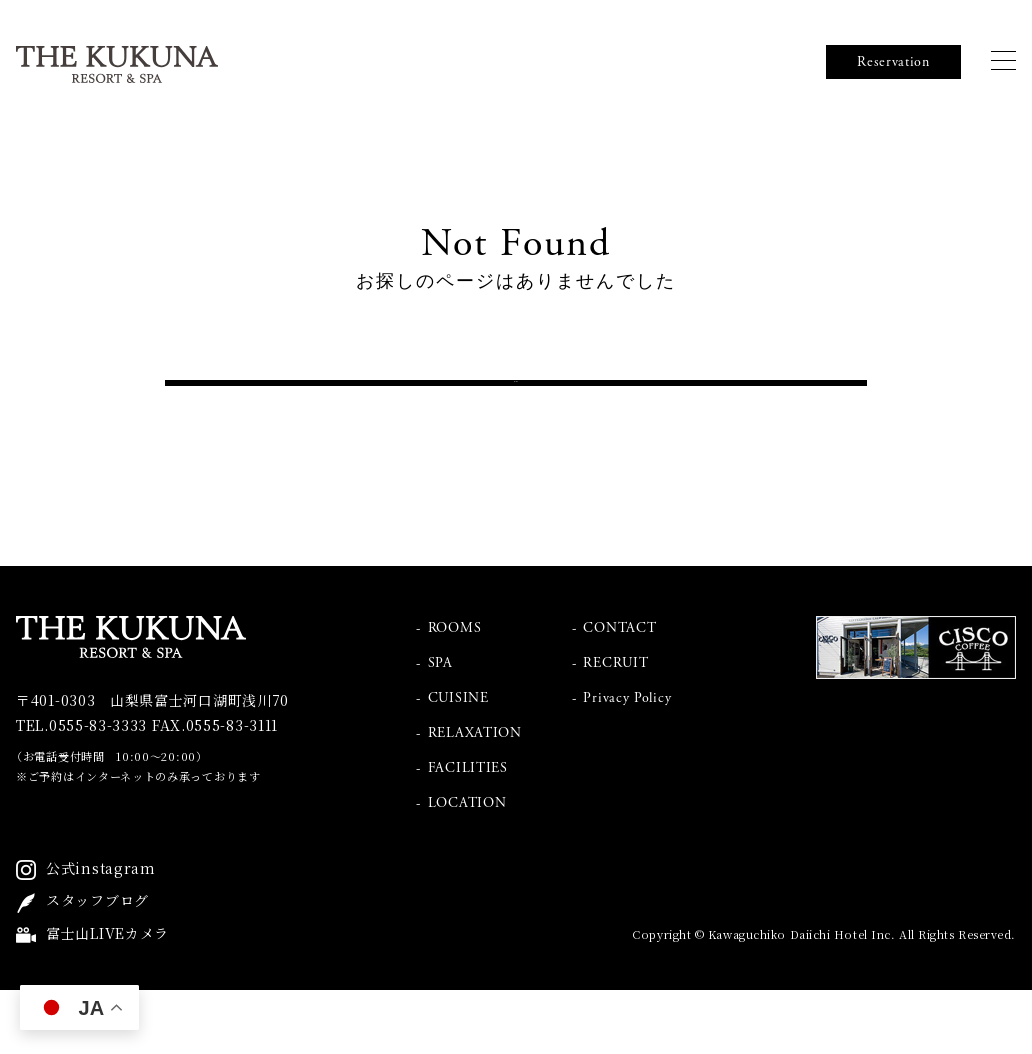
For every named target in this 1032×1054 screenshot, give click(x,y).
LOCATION (467, 867)
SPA (440, 727)
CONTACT (619, 692)
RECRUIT (615, 727)
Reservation (893, 62)
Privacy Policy (627, 762)
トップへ (516, 415)
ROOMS (455, 692)
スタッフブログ (97, 965)
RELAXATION (475, 797)
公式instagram (101, 932)
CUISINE (458, 762)
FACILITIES (468, 832)
